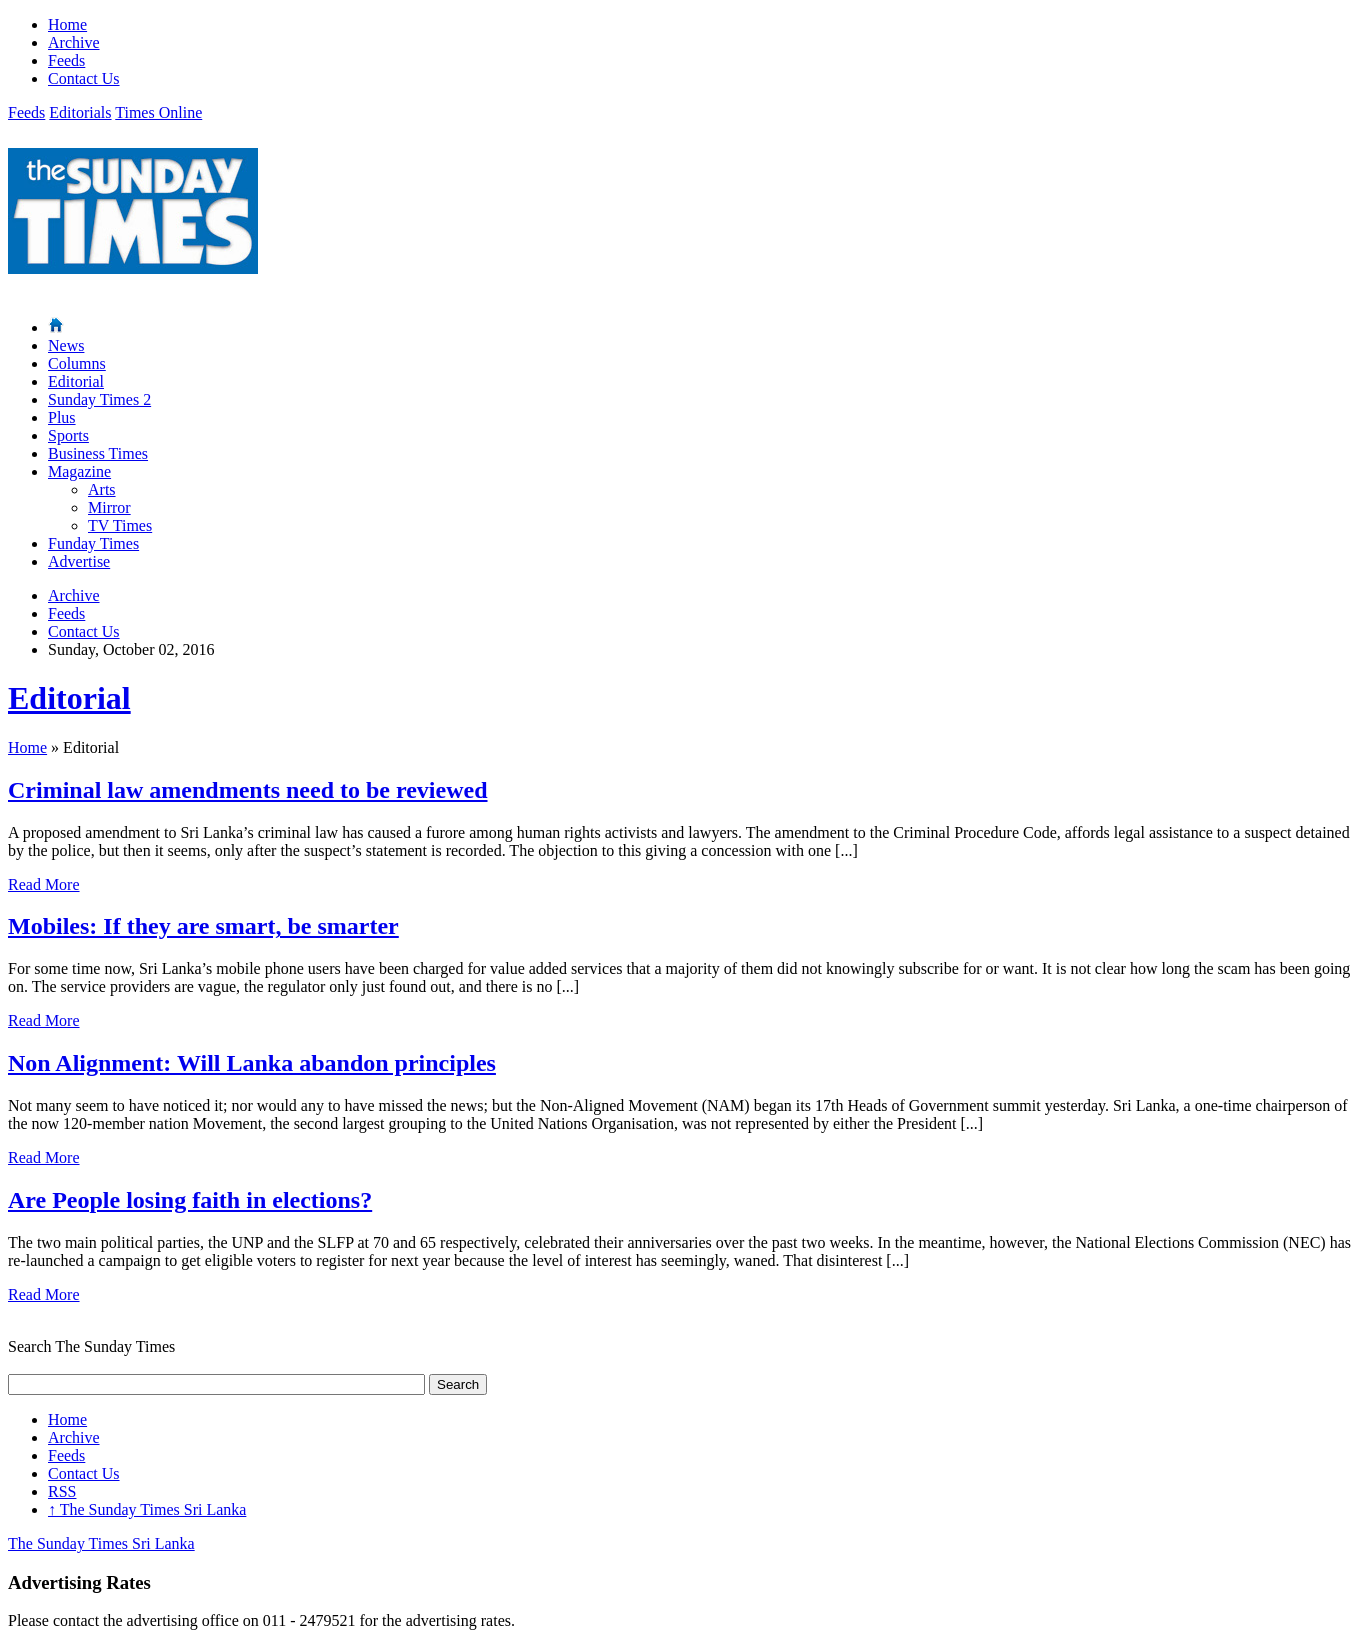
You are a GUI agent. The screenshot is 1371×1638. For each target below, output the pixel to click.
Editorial (76, 381)
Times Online (158, 112)
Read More (44, 884)
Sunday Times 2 (99, 399)
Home (67, 24)
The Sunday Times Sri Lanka (147, 1509)
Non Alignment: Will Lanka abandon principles (252, 1063)
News (66, 345)
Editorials (80, 112)
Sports (68, 435)
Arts (102, 489)
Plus (62, 417)
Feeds (66, 60)
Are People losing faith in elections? (190, 1200)
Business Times (98, 453)
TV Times (120, 525)
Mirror (109, 507)
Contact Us (84, 78)
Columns (77, 363)
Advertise (79, 561)
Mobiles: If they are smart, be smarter (203, 926)
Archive (74, 42)
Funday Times (93, 543)
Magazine (79, 471)
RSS (62, 1491)
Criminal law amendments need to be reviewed (248, 790)
